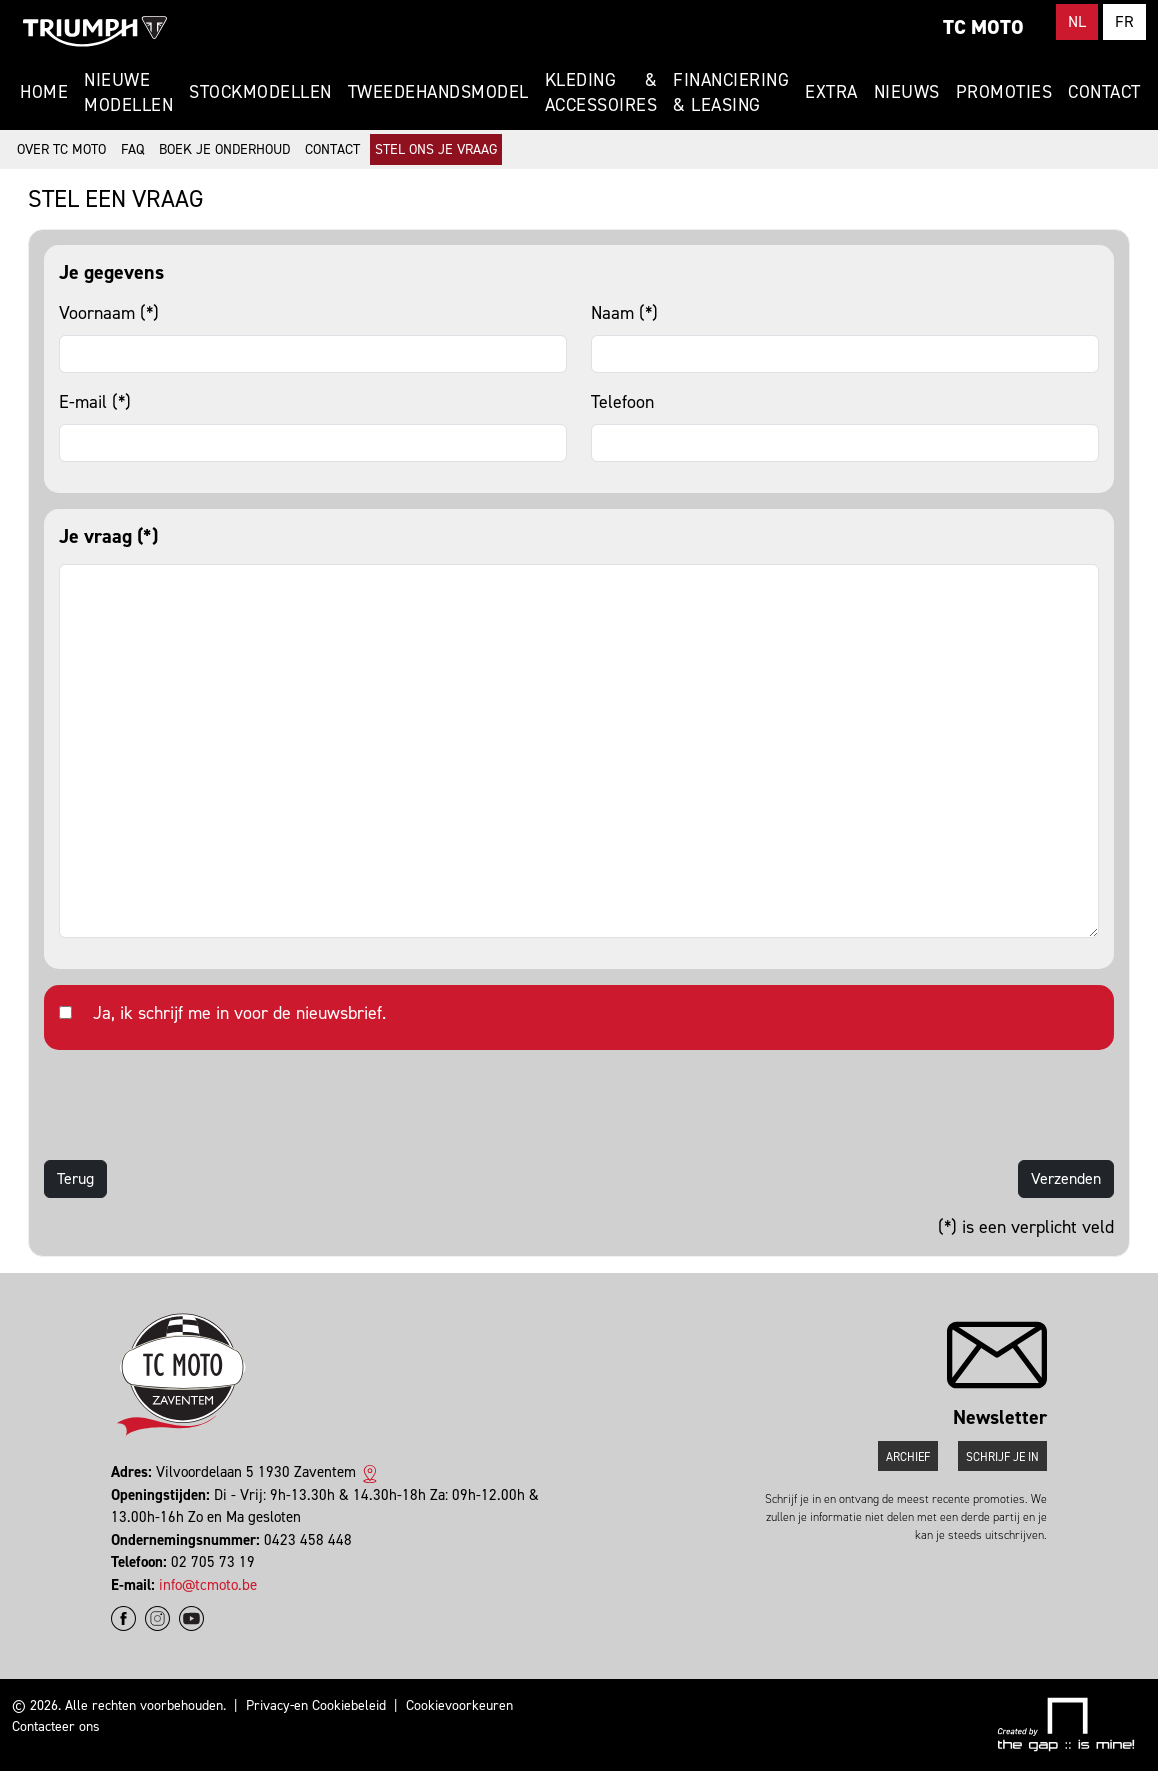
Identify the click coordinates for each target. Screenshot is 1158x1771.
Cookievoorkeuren (459, 1705)
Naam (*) (624, 313)
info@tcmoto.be (208, 1585)
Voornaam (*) (109, 313)
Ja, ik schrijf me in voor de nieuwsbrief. (239, 1013)
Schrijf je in (1002, 1457)
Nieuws (907, 92)
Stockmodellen (260, 92)
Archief (908, 1457)
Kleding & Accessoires (601, 92)
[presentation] (196, 1105)
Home (44, 92)
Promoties (1004, 92)
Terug (75, 1178)
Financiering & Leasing (731, 92)
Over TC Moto (61, 149)
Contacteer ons (56, 1726)
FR (1124, 21)
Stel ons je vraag (436, 149)
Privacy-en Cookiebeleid (316, 1705)
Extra (831, 92)
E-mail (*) (95, 402)
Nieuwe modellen (128, 92)
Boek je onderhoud (224, 149)
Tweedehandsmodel (438, 92)
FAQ (132, 149)
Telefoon (622, 402)
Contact (1104, 92)
